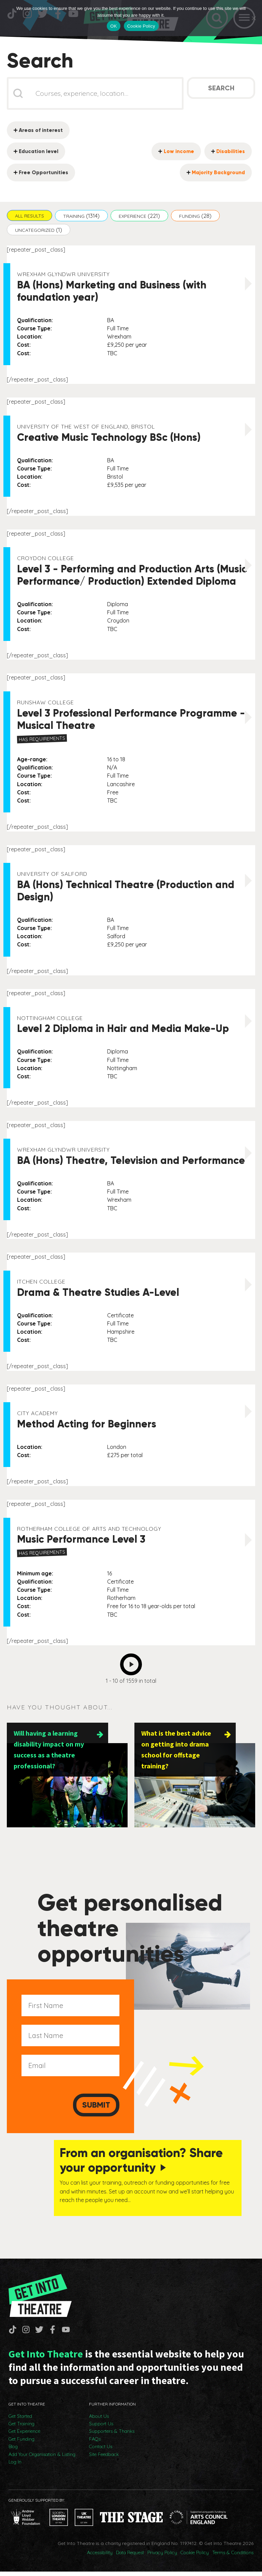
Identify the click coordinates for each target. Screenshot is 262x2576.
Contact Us (100, 2451)
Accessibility (100, 2557)
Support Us (101, 2428)
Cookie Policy (194, 2557)
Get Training (21, 2428)
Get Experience (24, 2435)
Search (221, 90)
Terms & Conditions (232, 2557)
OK (113, 26)
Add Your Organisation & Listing (42, 2459)
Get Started (20, 2420)
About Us (99, 2420)
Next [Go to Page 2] (133, 1664)
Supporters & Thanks (111, 2435)
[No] (253, 18)
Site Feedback (104, 2459)
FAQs (95, 2443)
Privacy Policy (162, 2557)
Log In (15, 2466)
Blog (13, 2451)
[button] (29, 217)
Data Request (130, 2557)
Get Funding (21, 2443)
